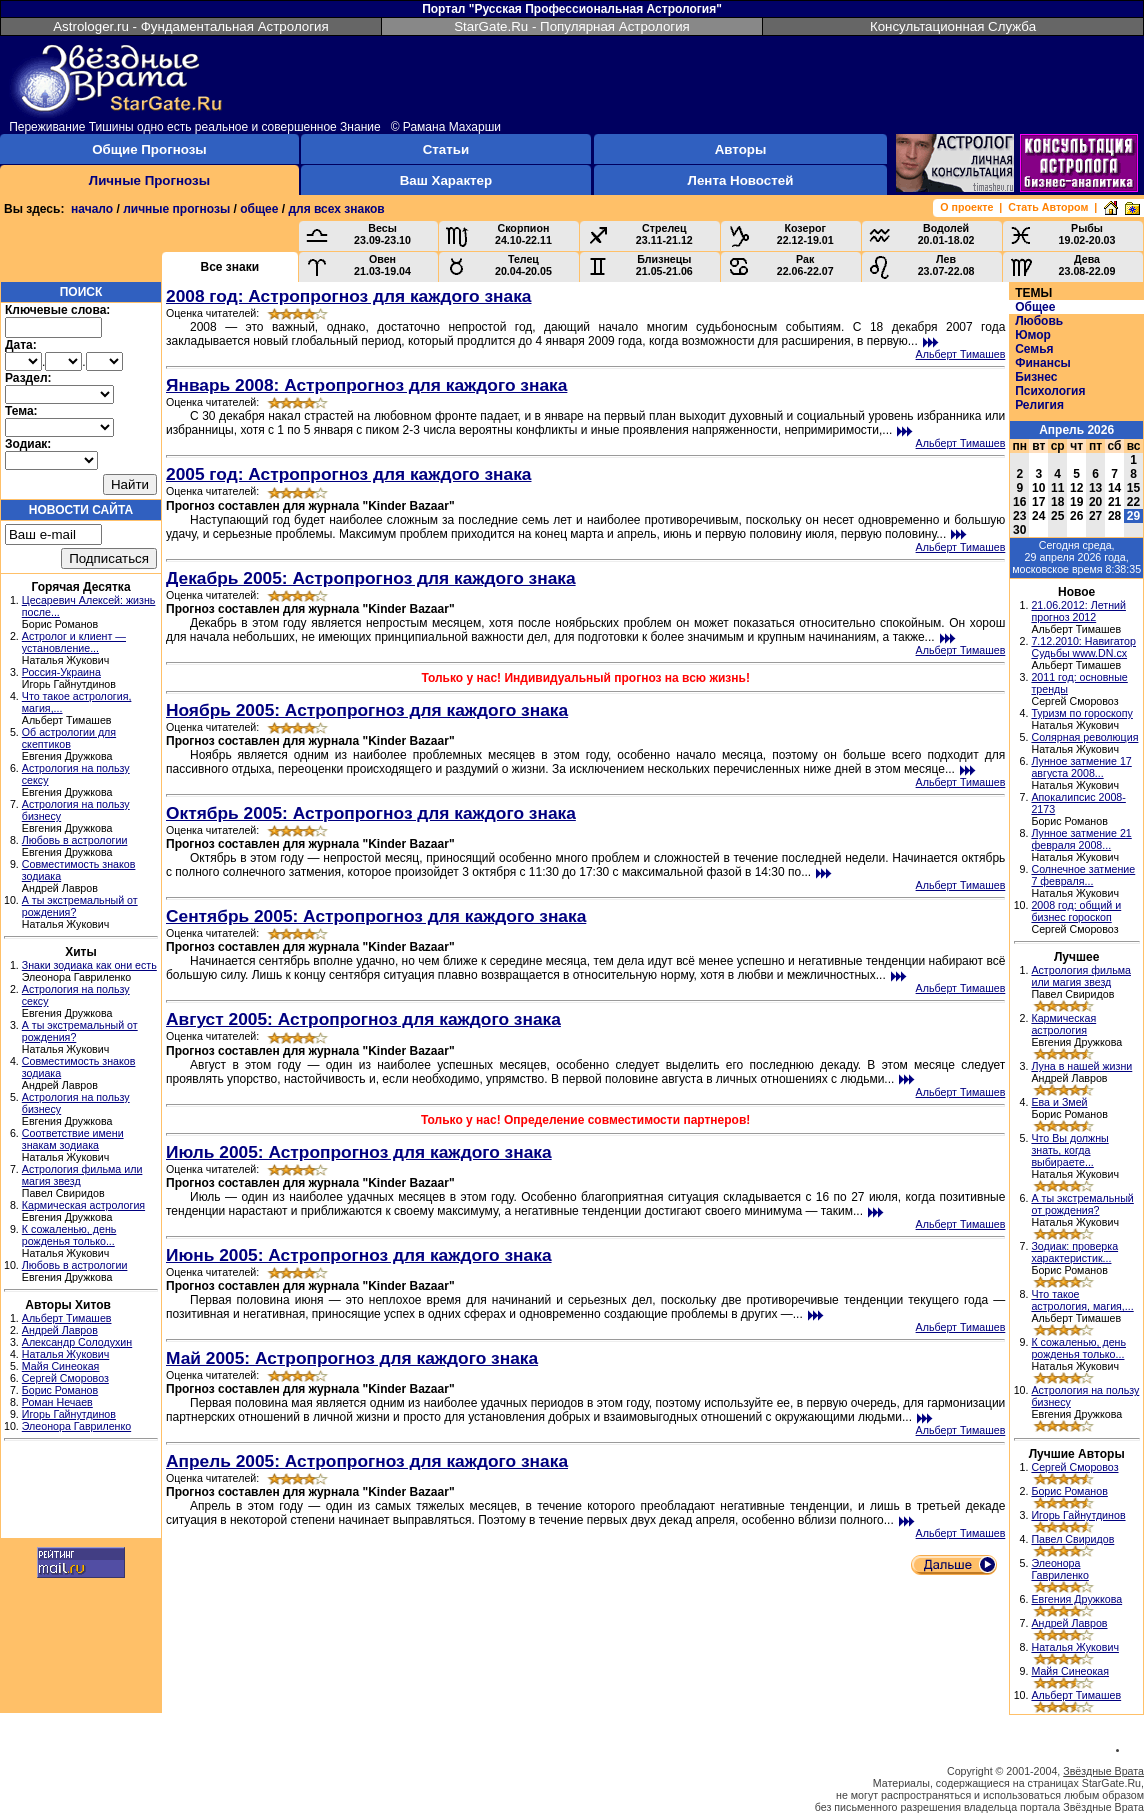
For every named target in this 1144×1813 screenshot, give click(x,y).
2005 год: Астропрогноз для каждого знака (349, 474)
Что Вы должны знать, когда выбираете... (1069, 1150)
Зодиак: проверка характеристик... (1074, 1252)
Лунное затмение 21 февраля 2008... (1081, 839)
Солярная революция (1084, 737)
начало (92, 209)
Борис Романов (60, 1390)
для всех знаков (336, 209)
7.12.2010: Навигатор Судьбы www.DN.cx (1083, 647)
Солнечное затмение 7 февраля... (1083, 875)
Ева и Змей (1059, 1102)
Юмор (1033, 335)
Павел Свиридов (1072, 1539)
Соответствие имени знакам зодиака (73, 1139)
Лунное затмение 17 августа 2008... (1081, 767)
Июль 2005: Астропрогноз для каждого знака (359, 1152)
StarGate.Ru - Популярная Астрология (572, 26)
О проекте (966, 207)
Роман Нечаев (57, 1402)
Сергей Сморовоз (65, 1378)
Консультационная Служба (953, 26)
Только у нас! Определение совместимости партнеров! (585, 1120)
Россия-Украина (61, 672)
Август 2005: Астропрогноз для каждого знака (363, 1019)
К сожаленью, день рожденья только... (69, 1235)
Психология (1050, 391)
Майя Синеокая (61, 1366)
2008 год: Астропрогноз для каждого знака (349, 296)
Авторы (741, 149)
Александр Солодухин (77, 1342)
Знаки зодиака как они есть (89, 965)
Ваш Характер (446, 180)
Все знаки (229, 267)
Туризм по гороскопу (1081, 713)
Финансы (1043, 363)
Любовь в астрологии (75, 840)
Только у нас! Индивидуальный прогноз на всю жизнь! (585, 678)
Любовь (1039, 321)
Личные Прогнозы (149, 180)
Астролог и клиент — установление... (74, 642)
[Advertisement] (81, 1492)
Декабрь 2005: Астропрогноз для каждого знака (371, 578)
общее (259, 209)
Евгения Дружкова (1076, 1599)
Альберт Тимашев (67, 1318)
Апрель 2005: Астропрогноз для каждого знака (367, 1461)
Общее (1035, 307)
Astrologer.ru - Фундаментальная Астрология (191, 26)
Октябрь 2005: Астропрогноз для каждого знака (371, 813)
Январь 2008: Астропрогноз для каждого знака (366, 385)
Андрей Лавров (60, 1330)
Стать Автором (1048, 207)
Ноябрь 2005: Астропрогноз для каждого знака (367, 710)
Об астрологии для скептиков (69, 738)
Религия (1039, 405)
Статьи (446, 149)
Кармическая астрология (83, 1205)
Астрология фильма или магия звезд (1081, 976)
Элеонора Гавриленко (76, 1426)
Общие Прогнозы (149, 149)
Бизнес (1036, 377)
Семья (1034, 349)
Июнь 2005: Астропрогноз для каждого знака (359, 1255)
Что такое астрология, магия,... (1082, 1300)
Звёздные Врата (1103, 1771)
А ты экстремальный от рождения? (1082, 1204)
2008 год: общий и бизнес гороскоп (1076, 911)
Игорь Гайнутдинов (69, 1414)
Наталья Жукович (66, 1354)
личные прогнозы (176, 209)
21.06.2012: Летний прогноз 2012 (1078, 611)
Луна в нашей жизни (1081, 1066)
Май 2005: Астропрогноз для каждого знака (352, 1358)
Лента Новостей (741, 180)
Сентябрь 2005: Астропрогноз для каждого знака (376, 916)
